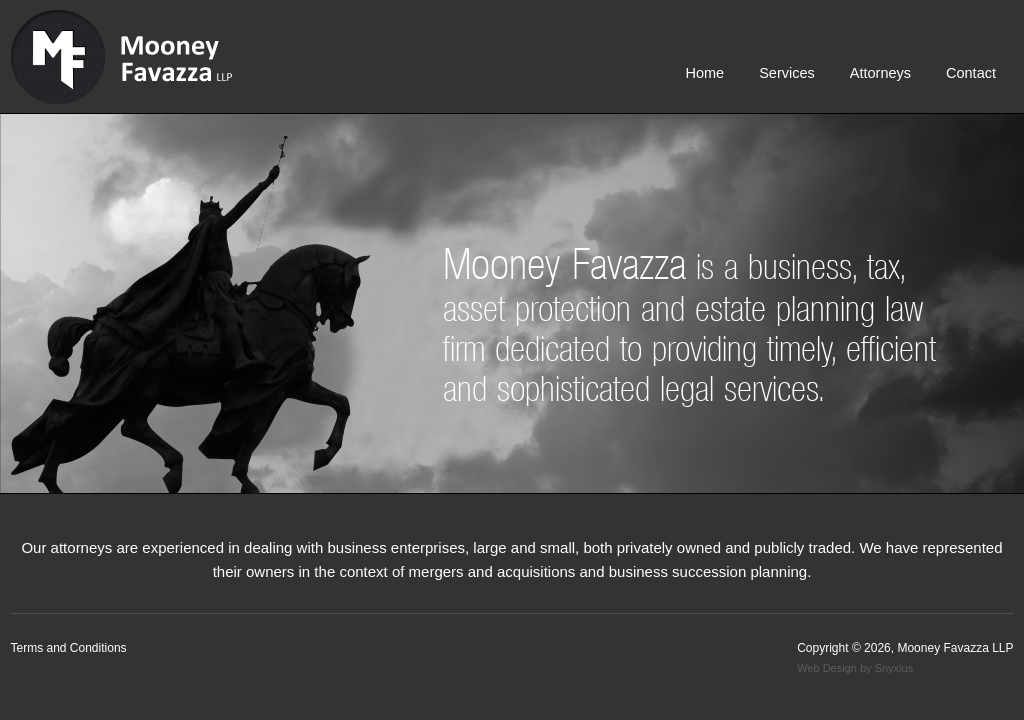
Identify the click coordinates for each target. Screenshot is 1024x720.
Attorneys (880, 73)
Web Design (827, 668)
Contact (971, 73)
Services (787, 73)
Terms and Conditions (69, 648)
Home (704, 73)
